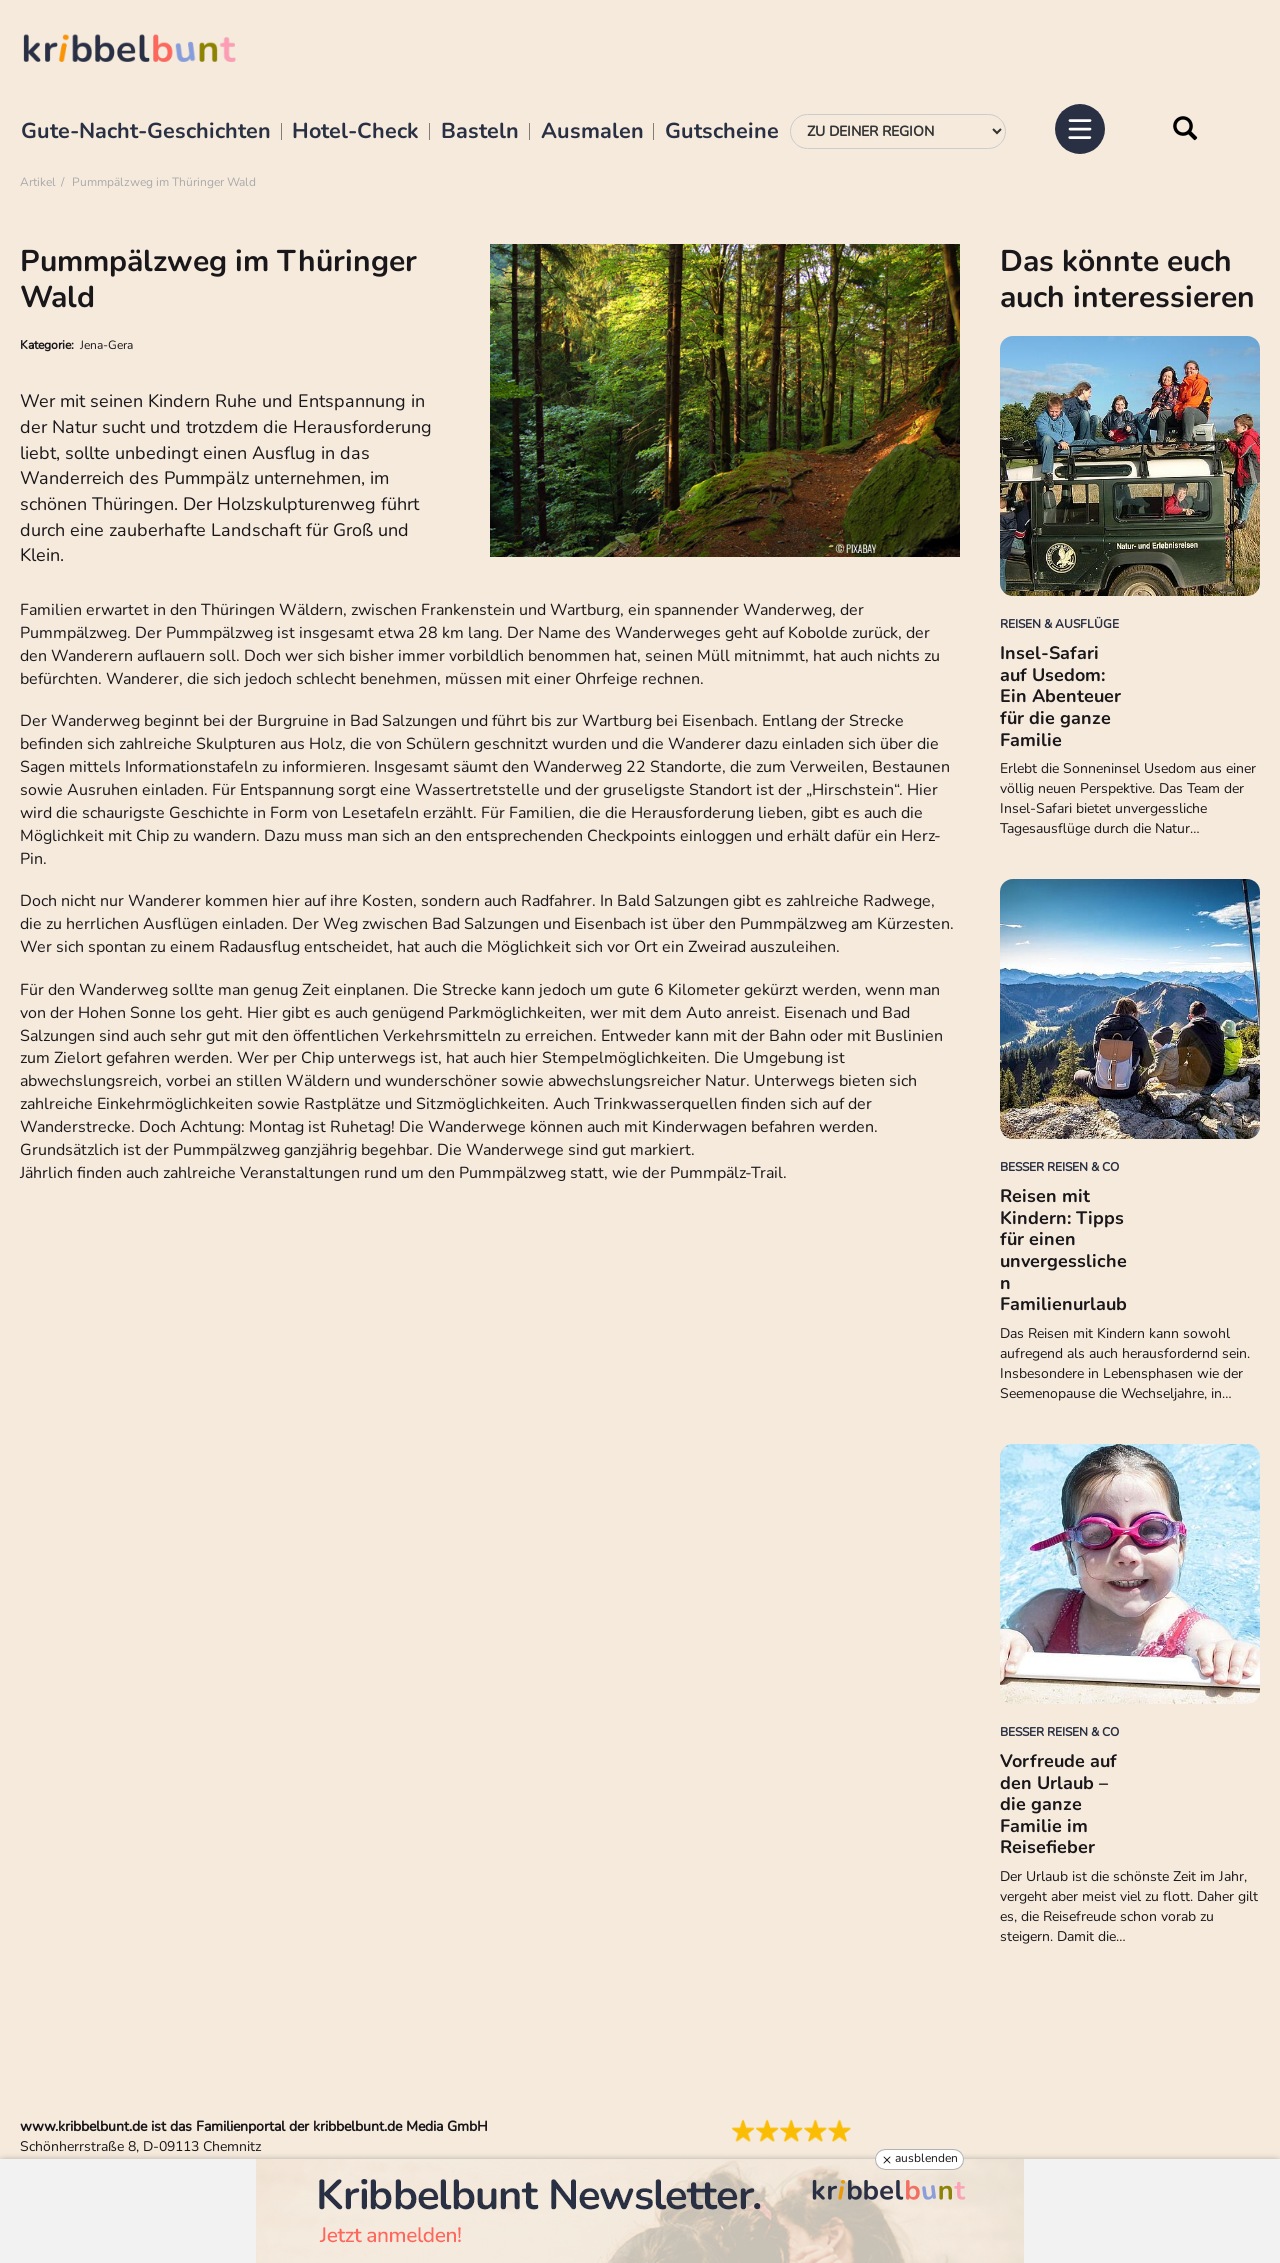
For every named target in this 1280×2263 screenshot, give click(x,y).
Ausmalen (592, 132)
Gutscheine (722, 132)
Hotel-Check (355, 132)
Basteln (480, 132)
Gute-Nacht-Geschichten (146, 132)
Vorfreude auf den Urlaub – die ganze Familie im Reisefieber (1058, 1804)
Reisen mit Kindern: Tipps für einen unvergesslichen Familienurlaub (1063, 1250)
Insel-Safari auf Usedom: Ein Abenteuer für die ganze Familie (1060, 696)
